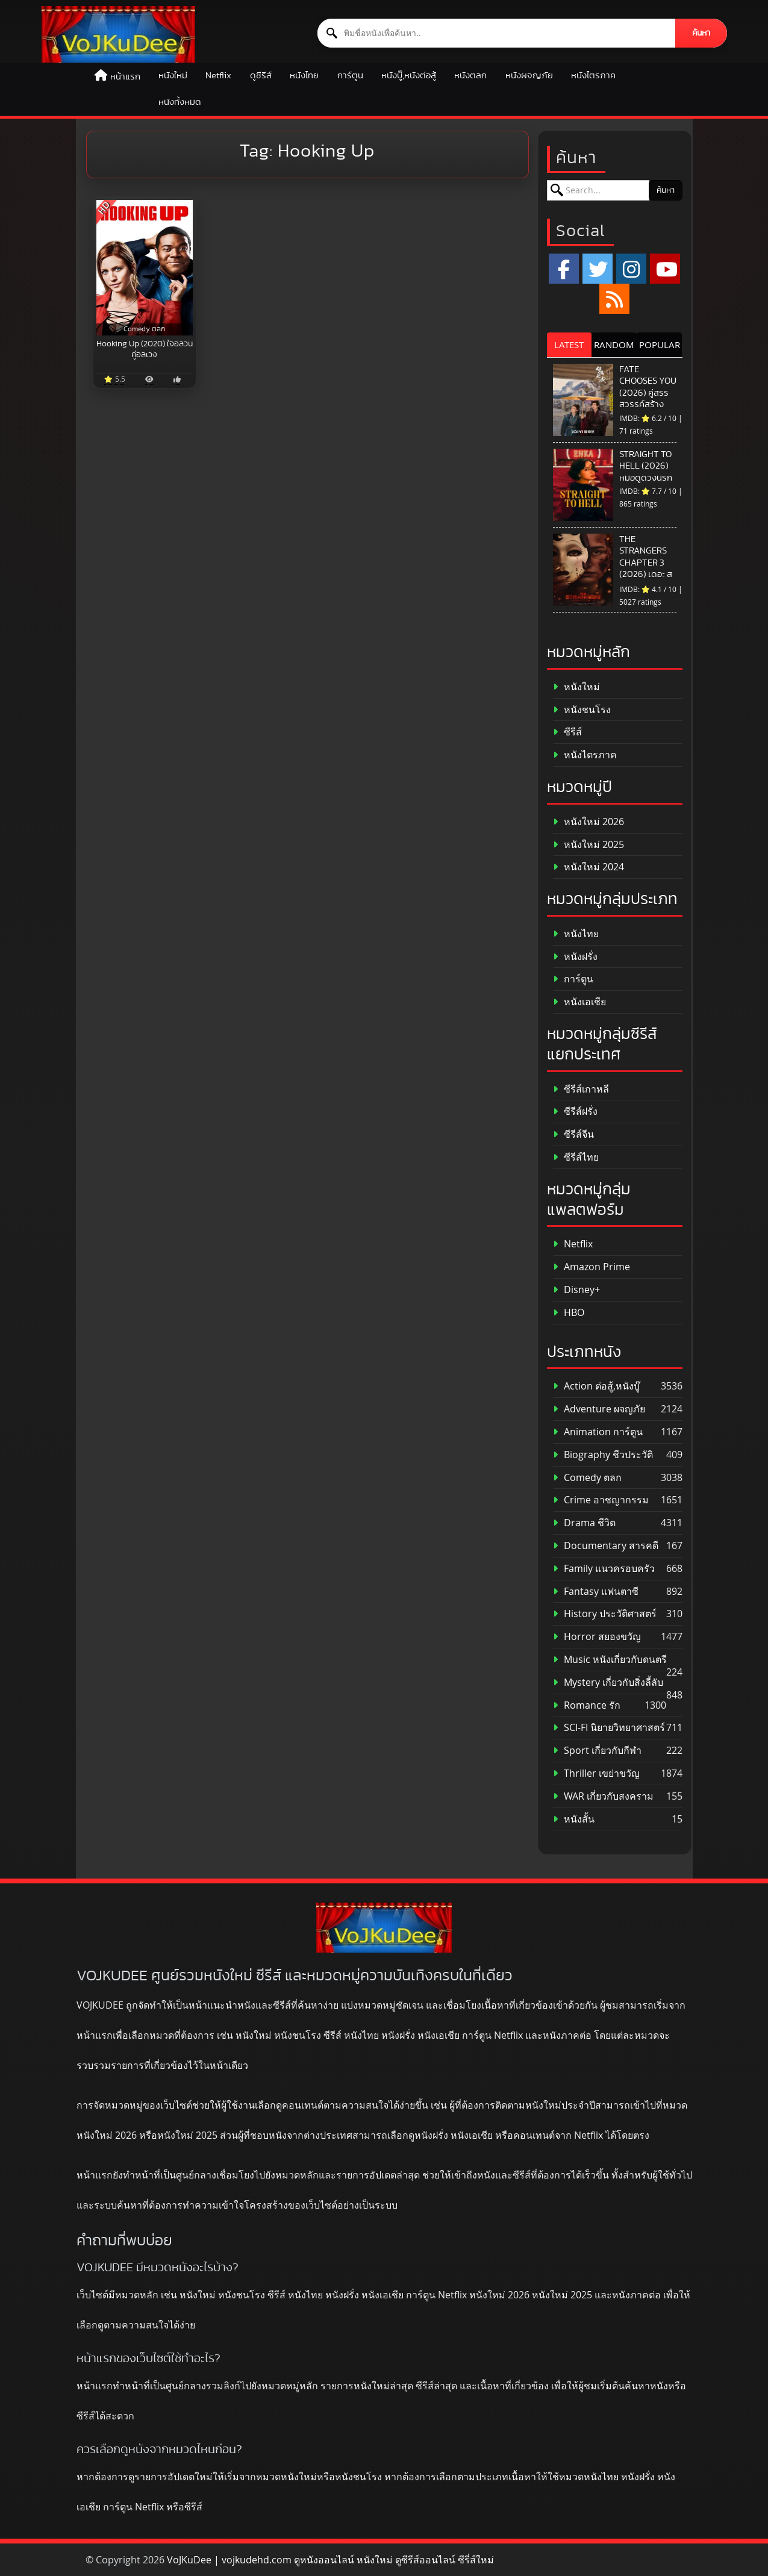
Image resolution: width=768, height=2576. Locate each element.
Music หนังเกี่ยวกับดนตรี (610, 1659)
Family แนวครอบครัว (604, 1568)
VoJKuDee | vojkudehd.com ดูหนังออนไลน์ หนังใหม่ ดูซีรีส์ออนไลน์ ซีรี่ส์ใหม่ (330, 2559)
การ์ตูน (350, 75)
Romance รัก (586, 1705)
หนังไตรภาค (593, 75)
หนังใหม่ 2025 (588, 844)
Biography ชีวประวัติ (603, 1455)
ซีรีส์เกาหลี (581, 1089)
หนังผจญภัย (529, 75)
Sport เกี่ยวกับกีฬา (597, 1750)
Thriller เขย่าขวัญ (596, 1773)
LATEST (569, 344)
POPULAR (659, 344)
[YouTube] (665, 269)
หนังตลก (470, 75)
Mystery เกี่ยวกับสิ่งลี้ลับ (608, 1682)
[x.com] (597, 269)
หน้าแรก (125, 76)
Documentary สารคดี (605, 1545)
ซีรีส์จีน (573, 1134)
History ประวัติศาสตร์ (605, 1614)
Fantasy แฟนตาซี (595, 1591)
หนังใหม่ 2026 (588, 822)
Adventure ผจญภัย (599, 1409)
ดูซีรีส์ (261, 75)
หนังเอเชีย (579, 1002)
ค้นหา (701, 33)
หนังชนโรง (582, 709)
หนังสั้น (574, 1819)
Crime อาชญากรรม (601, 1500)
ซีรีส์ (567, 732)
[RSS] (614, 299)
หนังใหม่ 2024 (588, 867)
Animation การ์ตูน (598, 1432)
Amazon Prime (591, 1267)
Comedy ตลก (587, 1477)
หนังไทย (304, 75)
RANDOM (614, 344)
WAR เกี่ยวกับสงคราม (603, 1796)
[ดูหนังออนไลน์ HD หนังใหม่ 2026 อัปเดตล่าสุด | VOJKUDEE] (118, 34)
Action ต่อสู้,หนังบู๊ (596, 1386)
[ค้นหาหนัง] (496, 33)
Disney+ (576, 1289)
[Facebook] (564, 269)
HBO (568, 1312)
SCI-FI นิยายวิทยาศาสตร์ (609, 1727)
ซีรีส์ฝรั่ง (575, 1111)
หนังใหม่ (172, 75)
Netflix (218, 75)
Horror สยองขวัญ (597, 1636)
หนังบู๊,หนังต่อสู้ (408, 75)
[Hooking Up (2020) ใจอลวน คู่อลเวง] (144, 267)
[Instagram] (631, 269)
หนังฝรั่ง (575, 956)
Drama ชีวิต (584, 1523)
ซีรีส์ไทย (576, 1157)
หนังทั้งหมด (179, 102)
